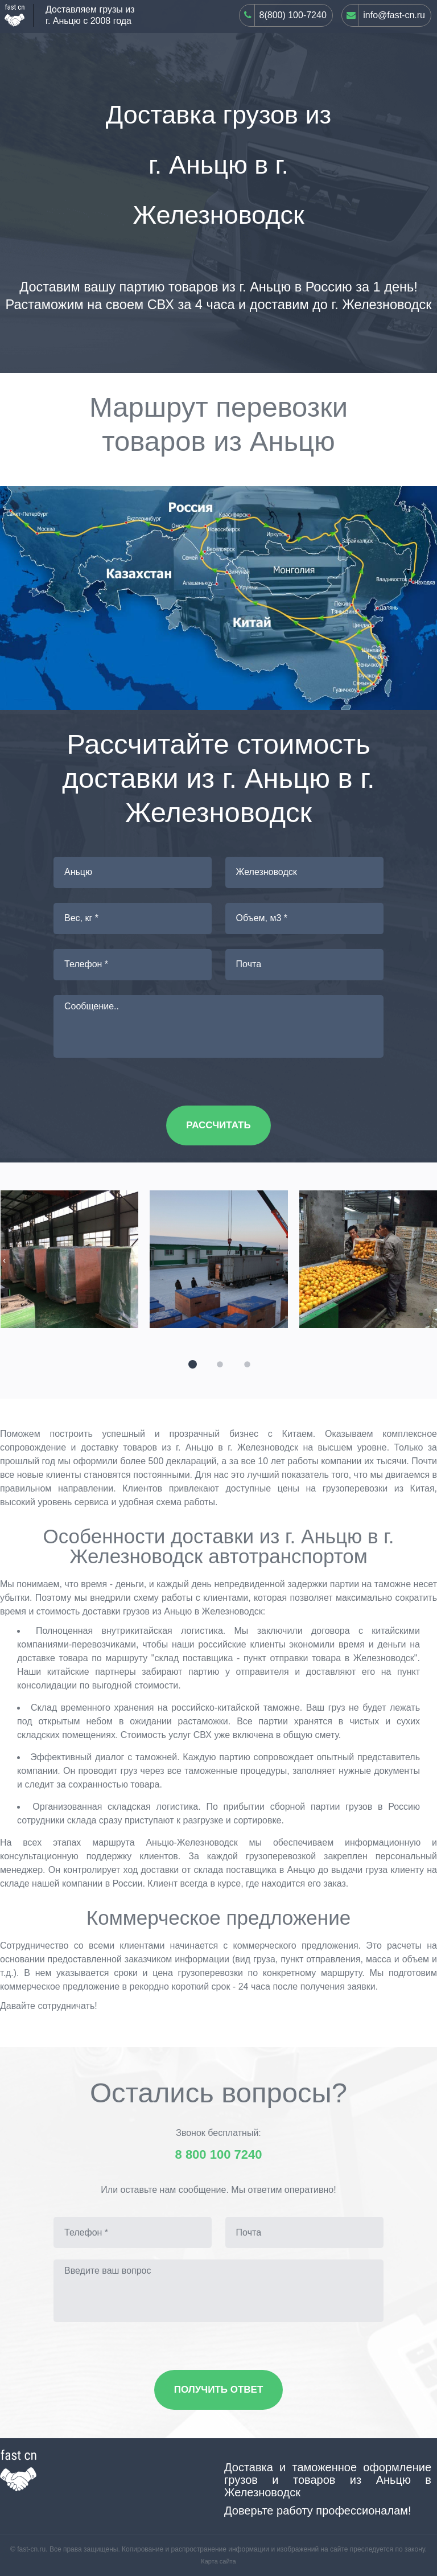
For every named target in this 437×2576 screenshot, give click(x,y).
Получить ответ (218, 2389)
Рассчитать (218, 1125)
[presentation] (4, 1260)
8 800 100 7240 (218, 2154)
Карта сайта (218, 2561)
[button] (191, 1363)
